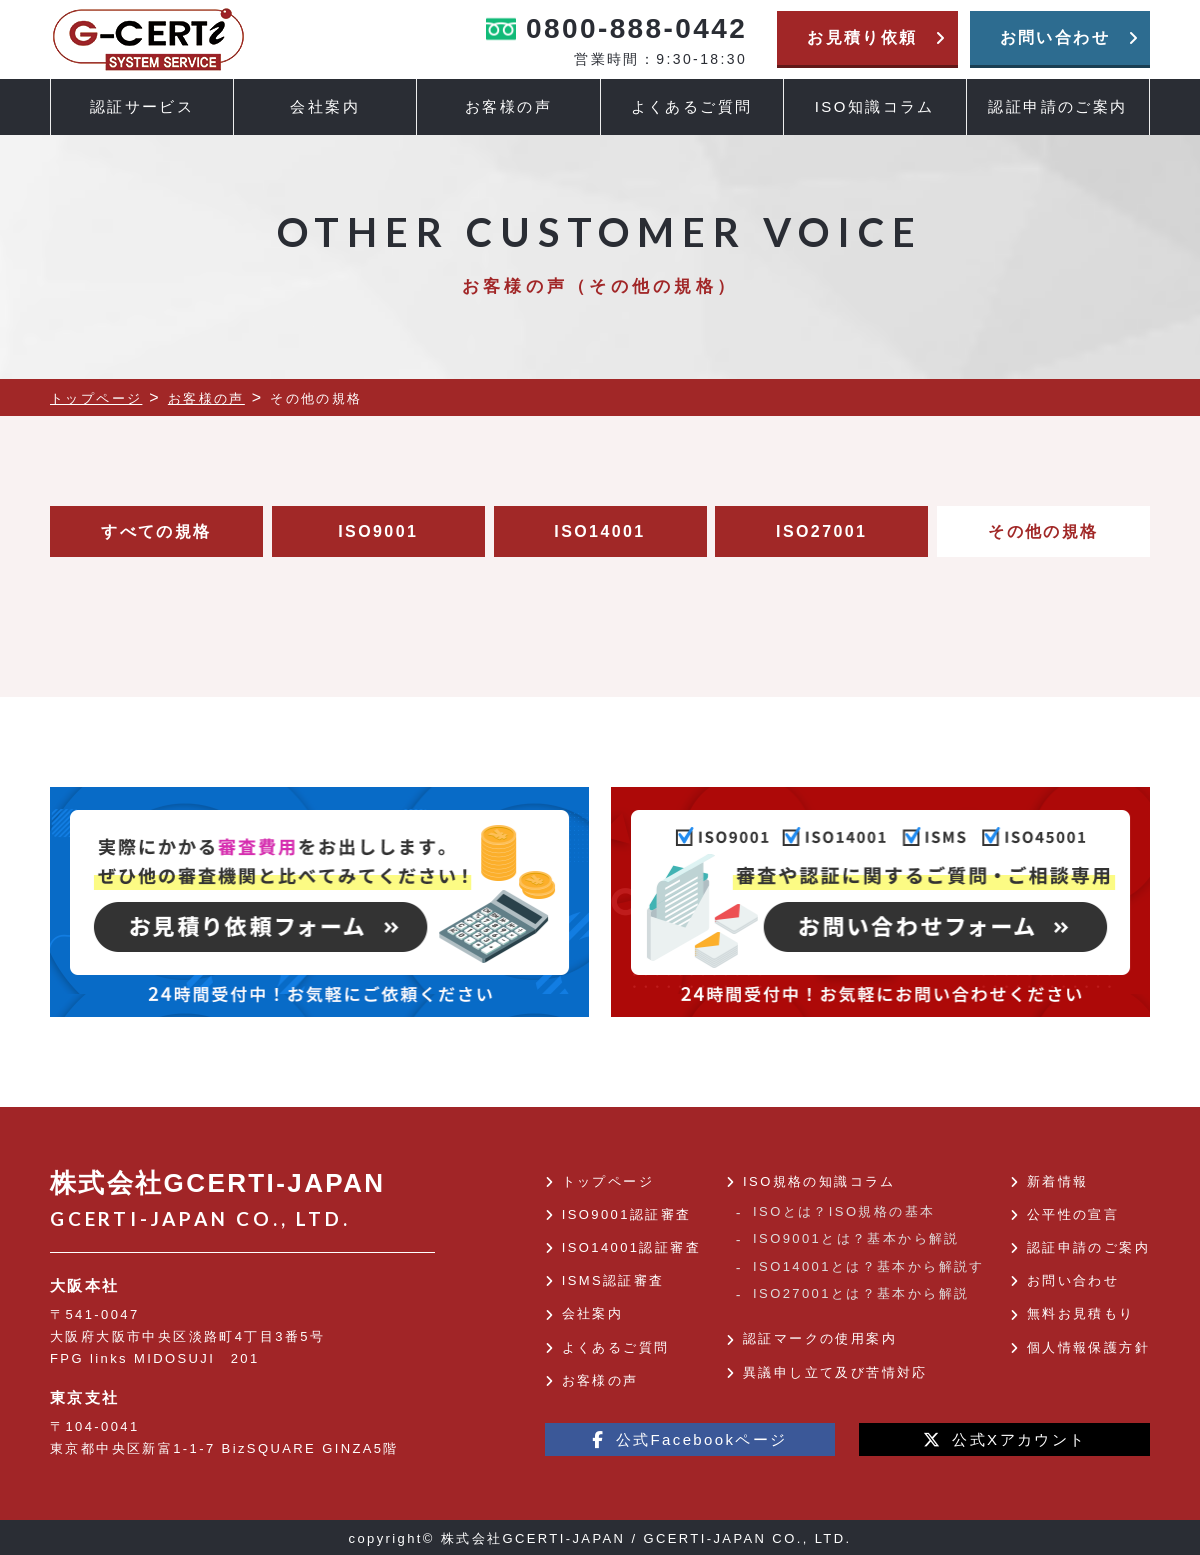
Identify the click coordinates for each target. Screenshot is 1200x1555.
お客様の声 (508, 106)
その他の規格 (1043, 531)
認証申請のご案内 (1057, 106)
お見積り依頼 (877, 37)
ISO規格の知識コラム (819, 1181)
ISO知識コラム (875, 106)
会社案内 (593, 1313)
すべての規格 (156, 531)
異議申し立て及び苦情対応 (835, 1372)
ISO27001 (821, 531)
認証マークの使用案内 (820, 1338)
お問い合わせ (1070, 37)
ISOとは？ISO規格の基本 (844, 1211)
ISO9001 (378, 531)
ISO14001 (599, 531)
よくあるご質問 (692, 106)
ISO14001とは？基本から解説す (869, 1266)
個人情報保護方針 (1088, 1347)
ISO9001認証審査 (627, 1214)
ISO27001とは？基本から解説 (861, 1293)
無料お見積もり (1081, 1313)
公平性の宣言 (1073, 1214)
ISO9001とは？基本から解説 (856, 1238)
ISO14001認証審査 (631, 1247)
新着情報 (1058, 1181)
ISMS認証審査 (613, 1280)
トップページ (608, 1181)
